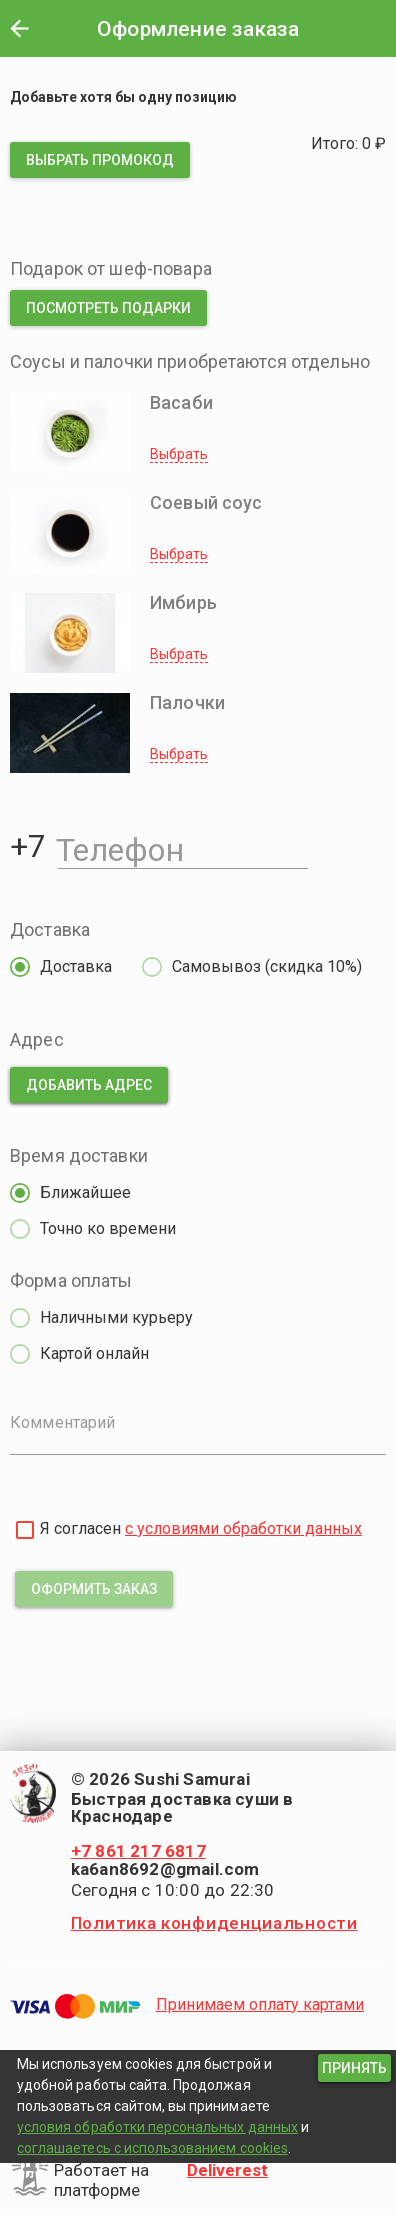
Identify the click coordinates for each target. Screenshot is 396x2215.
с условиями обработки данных (243, 1528)
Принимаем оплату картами (260, 2004)
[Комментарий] (198, 1437)
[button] (19, 28)
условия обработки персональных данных (157, 2127)
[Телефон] (183, 846)
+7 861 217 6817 (138, 1851)
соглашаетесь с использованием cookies (152, 2148)
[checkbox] (25, 1530)
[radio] (56, 967)
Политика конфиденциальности (214, 1923)
